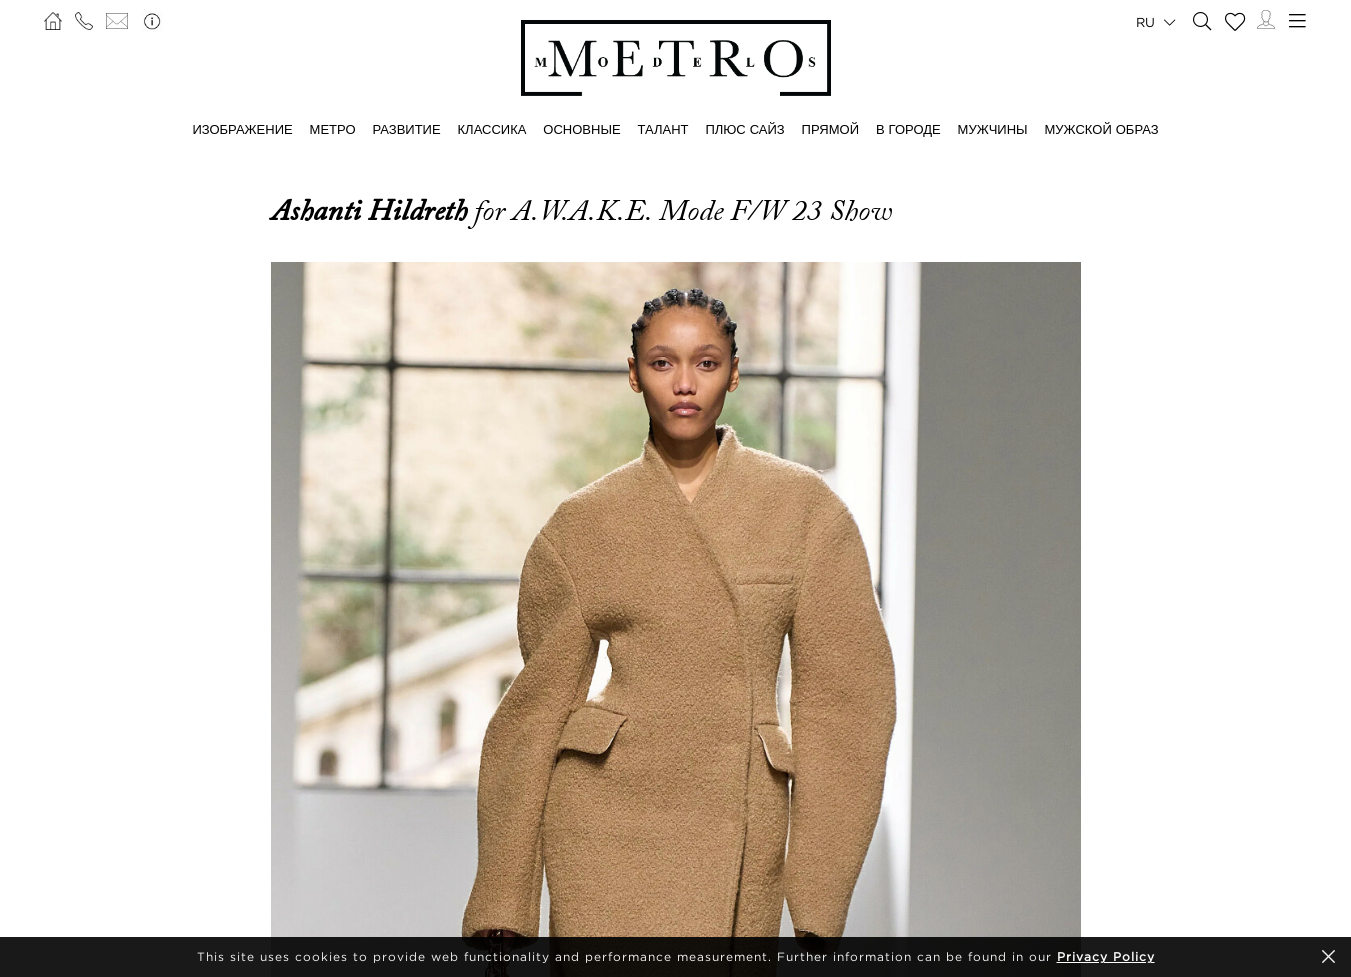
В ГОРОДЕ (908, 129)
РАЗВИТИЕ (406, 129)
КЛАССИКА (492, 129)
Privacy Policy (1106, 956)
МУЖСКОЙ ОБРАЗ (1102, 129)
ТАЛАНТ (663, 129)
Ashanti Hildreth (372, 211)
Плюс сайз (744, 129)
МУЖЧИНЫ (993, 129)
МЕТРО (333, 129)
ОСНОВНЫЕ (581, 129)
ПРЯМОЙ (830, 129)
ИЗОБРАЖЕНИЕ (242, 129)
